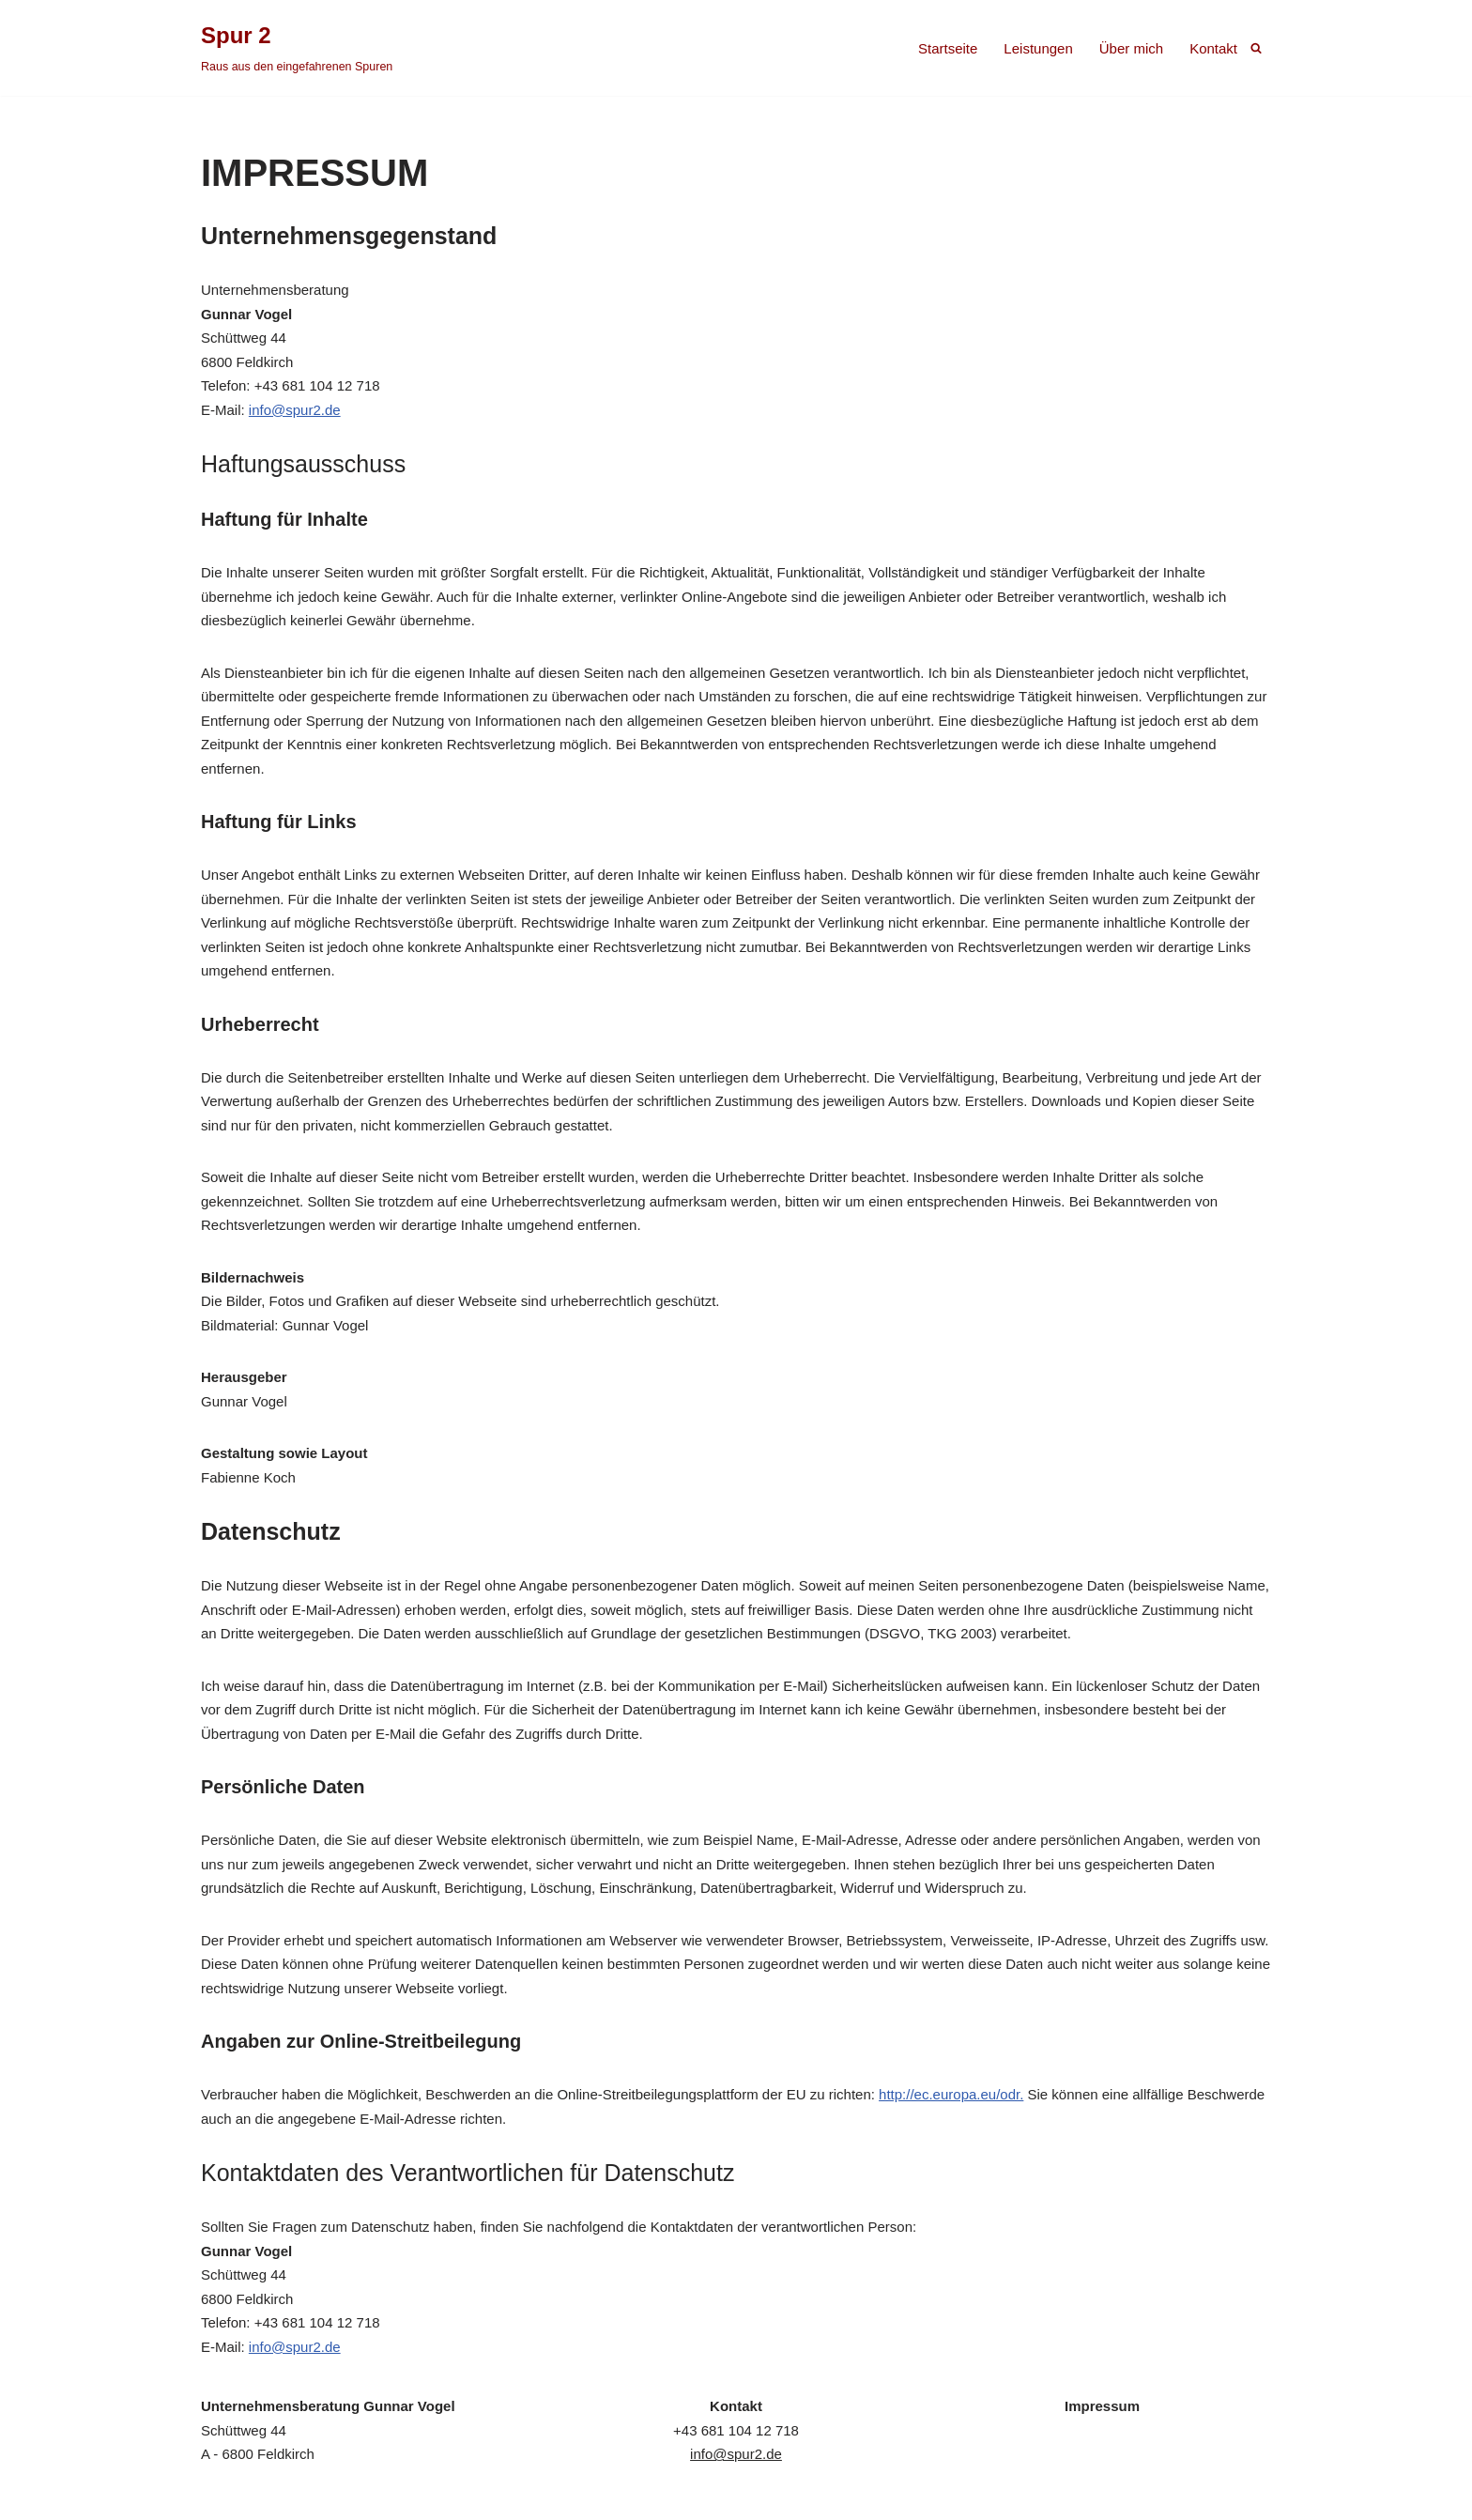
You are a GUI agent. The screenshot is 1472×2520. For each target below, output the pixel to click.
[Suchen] (1256, 48)
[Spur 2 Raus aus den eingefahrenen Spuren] (296, 48)
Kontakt (1213, 48)
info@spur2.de (295, 410)
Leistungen (1038, 48)
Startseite (947, 48)
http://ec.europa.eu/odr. (951, 2094)
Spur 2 (221, 2497)
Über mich (1131, 48)
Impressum (1102, 2406)
